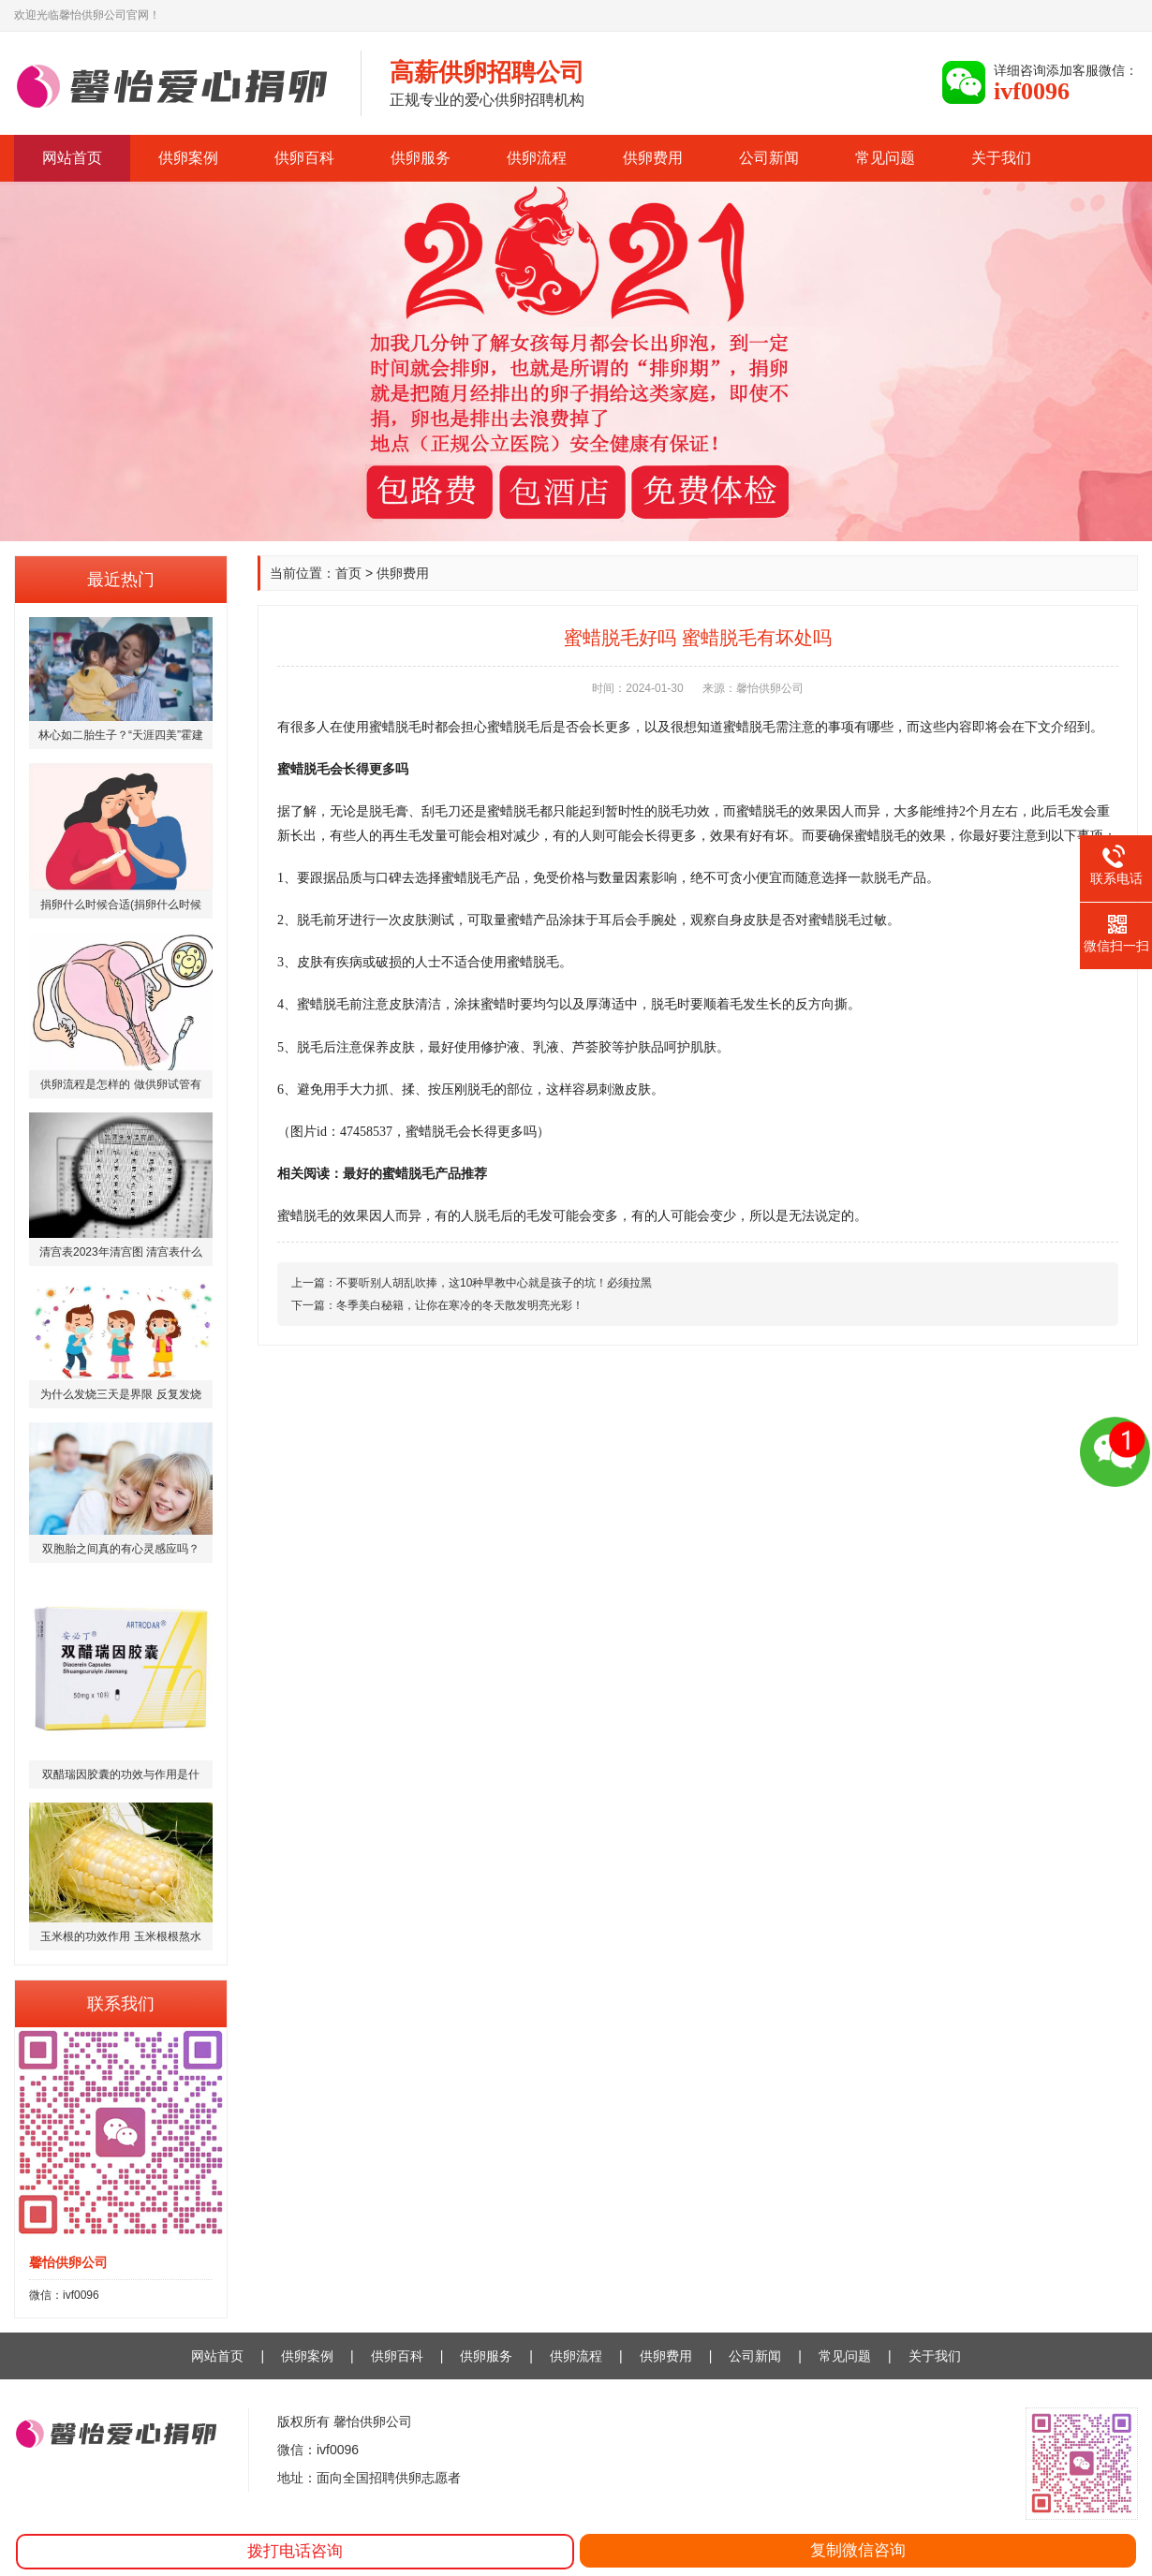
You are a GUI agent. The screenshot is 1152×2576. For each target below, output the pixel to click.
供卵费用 (653, 158)
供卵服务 (420, 158)
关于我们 (1001, 158)
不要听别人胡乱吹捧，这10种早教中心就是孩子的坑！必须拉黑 (494, 1282)
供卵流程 (537, 158)
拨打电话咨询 (295, 2551)
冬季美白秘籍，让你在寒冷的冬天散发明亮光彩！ (459, 1305)
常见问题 (885, 158)
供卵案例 (188, 158)
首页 (348, 573)
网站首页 (72, 158)
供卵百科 (304, 158)
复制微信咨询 (858, 2550)
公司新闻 (769, 158)
